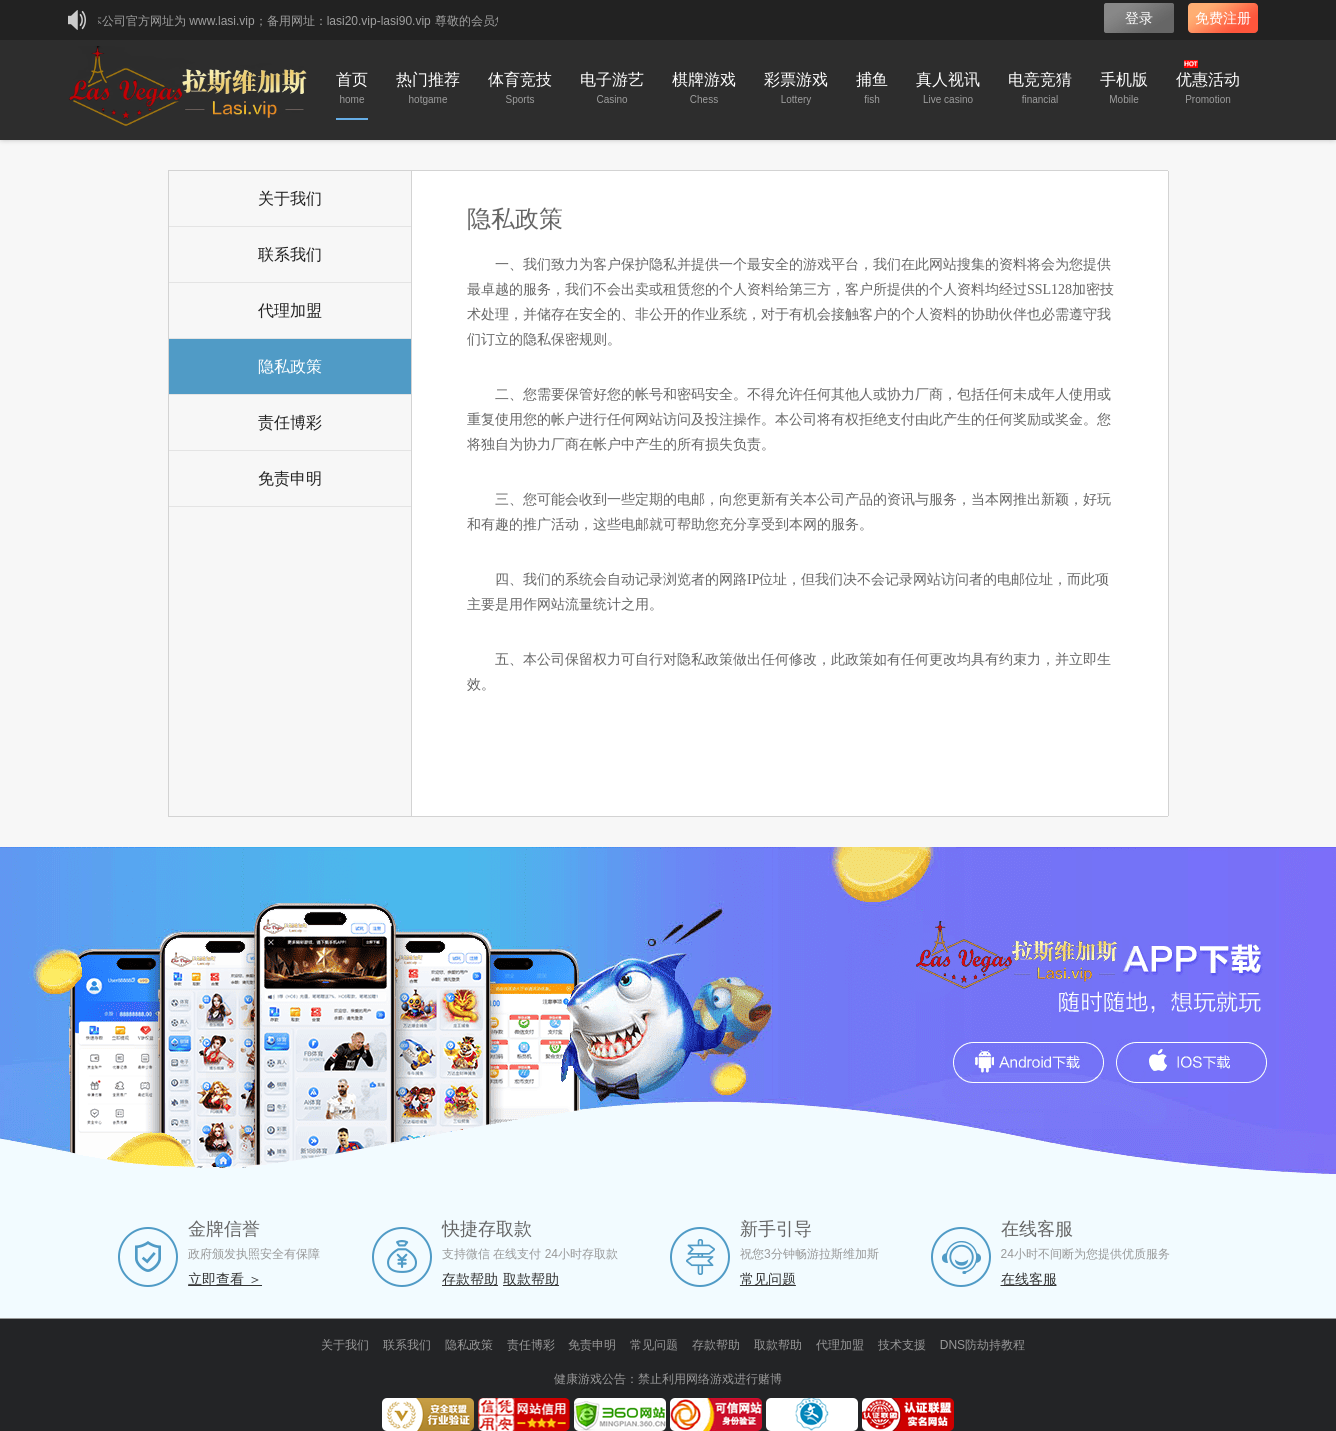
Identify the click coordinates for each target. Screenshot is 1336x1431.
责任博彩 (290, 422)
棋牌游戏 (704, 90)
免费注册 (1223, 18)
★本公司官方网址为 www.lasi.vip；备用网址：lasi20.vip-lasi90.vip (257, 21)
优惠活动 (1208, 84)
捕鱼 (872, 90)
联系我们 (290, 254)
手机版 (1124, 90)
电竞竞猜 (1040, 90)
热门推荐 (428, 90)
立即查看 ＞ (225, 1279)
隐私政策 (290, 366)
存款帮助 (470, 1279)
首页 (352, 90)
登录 (1139, 18)
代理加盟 (290, 310)
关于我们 (290, 198)
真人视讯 (948, 90)
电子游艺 (612, 90)
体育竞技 (520, 90)
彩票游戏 (796, 90)
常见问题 (768, 1279)
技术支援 (902, 1345)
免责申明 (290, 478)
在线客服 (1029, 1279)
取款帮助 (531, 1279)
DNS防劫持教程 (982, 1345)
